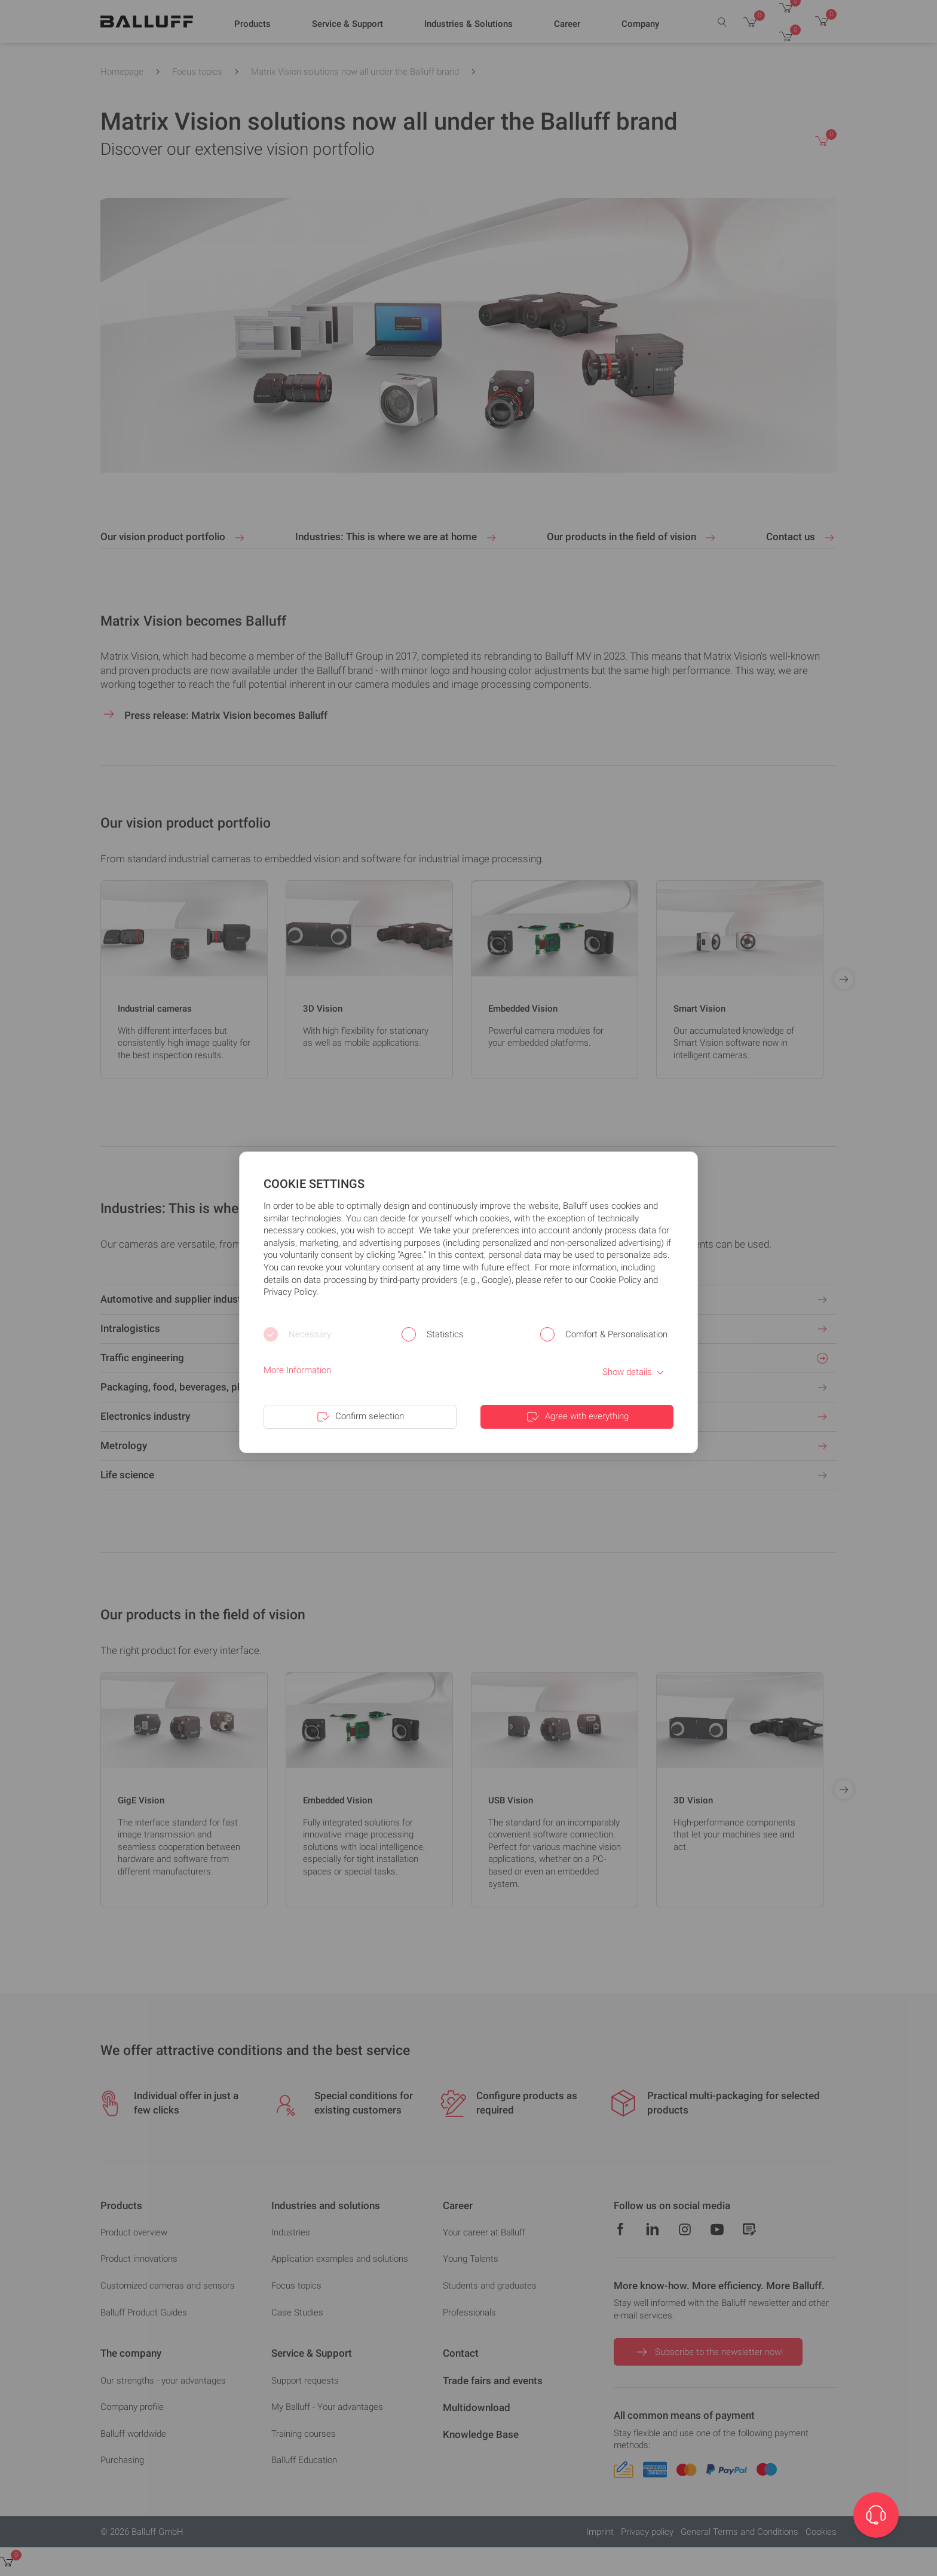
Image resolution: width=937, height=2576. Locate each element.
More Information (297, 1370)
